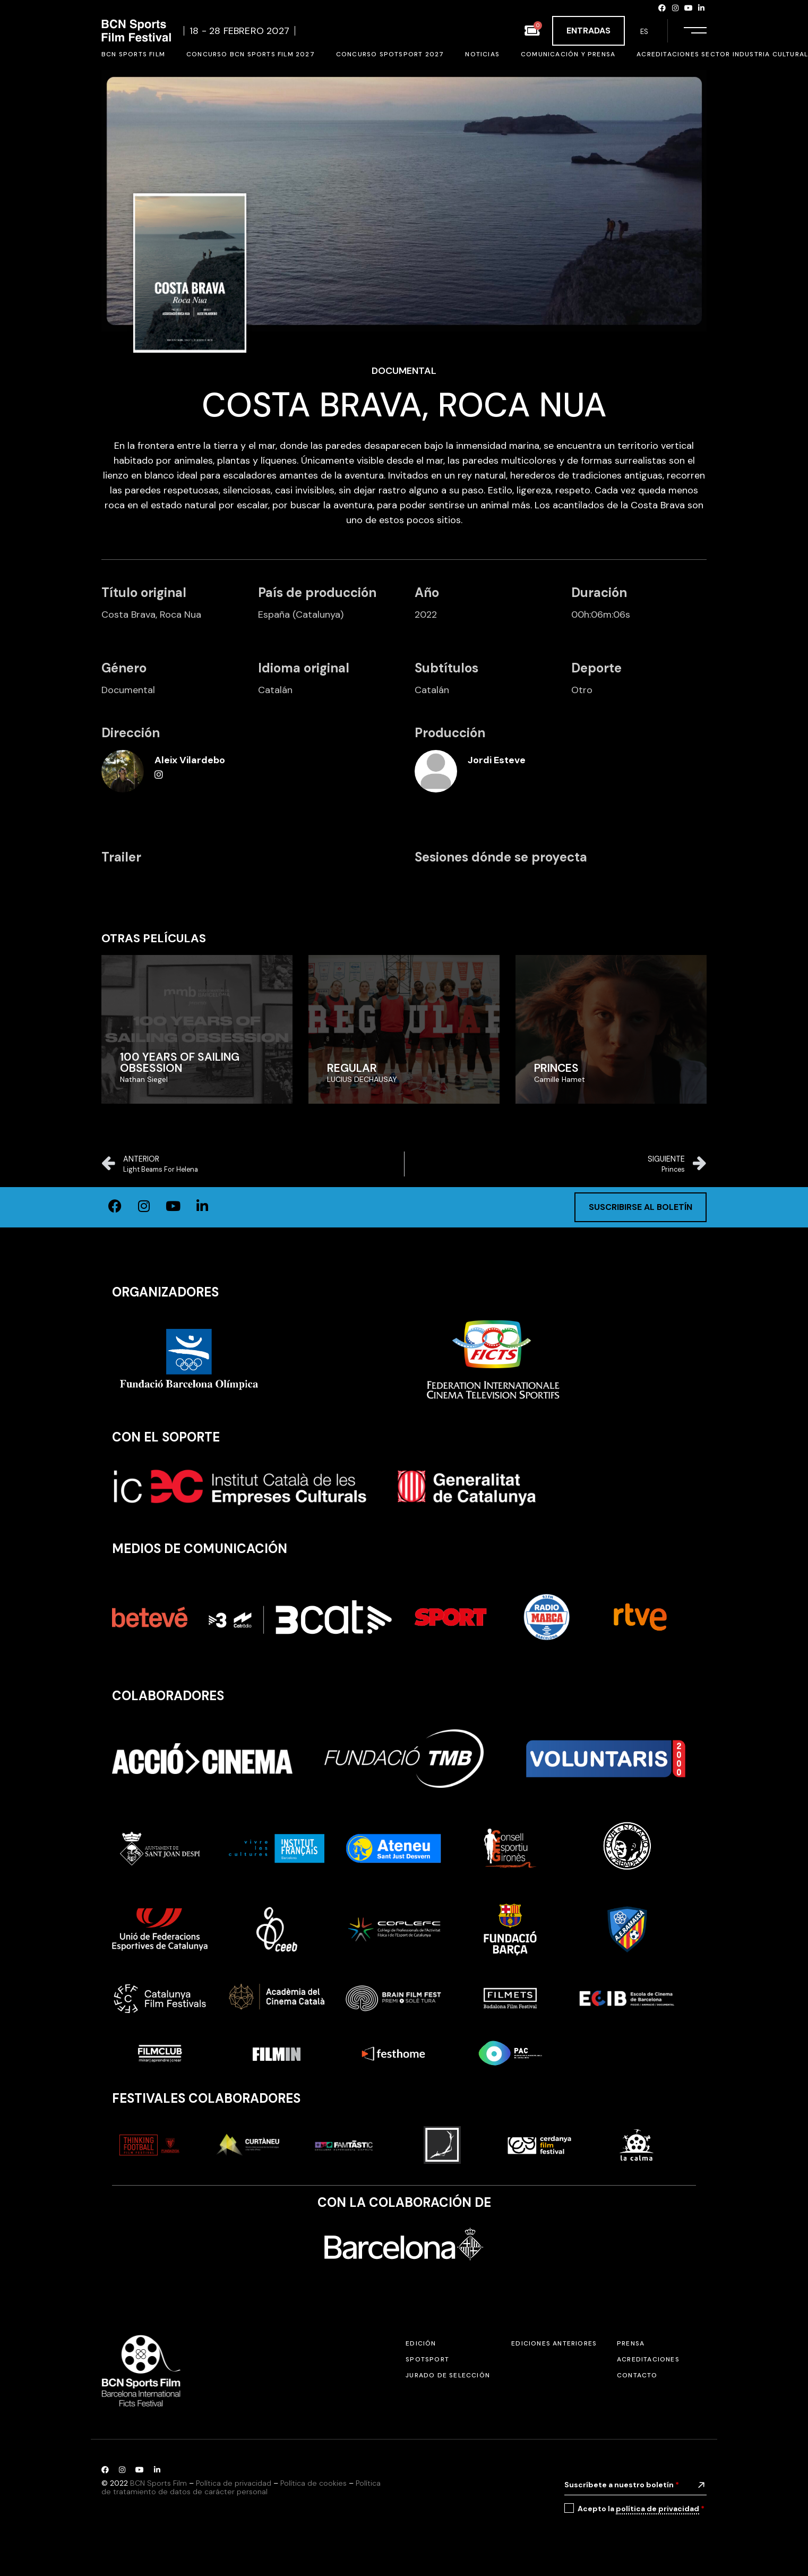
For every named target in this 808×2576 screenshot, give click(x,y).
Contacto (637, 2375)
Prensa (630, 2343)
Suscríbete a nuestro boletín (621, 2484)
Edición (421, 2343)
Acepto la (641, 2509)
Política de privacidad (233, 2483)
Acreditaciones (648, 2359)
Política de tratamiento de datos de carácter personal (241, 2487)
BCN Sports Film (158, 2483)
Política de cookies (313, 2483)
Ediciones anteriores (554, 2343)
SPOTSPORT (427, 2359)
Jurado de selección (448, 2375)
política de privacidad (657, 2508)
